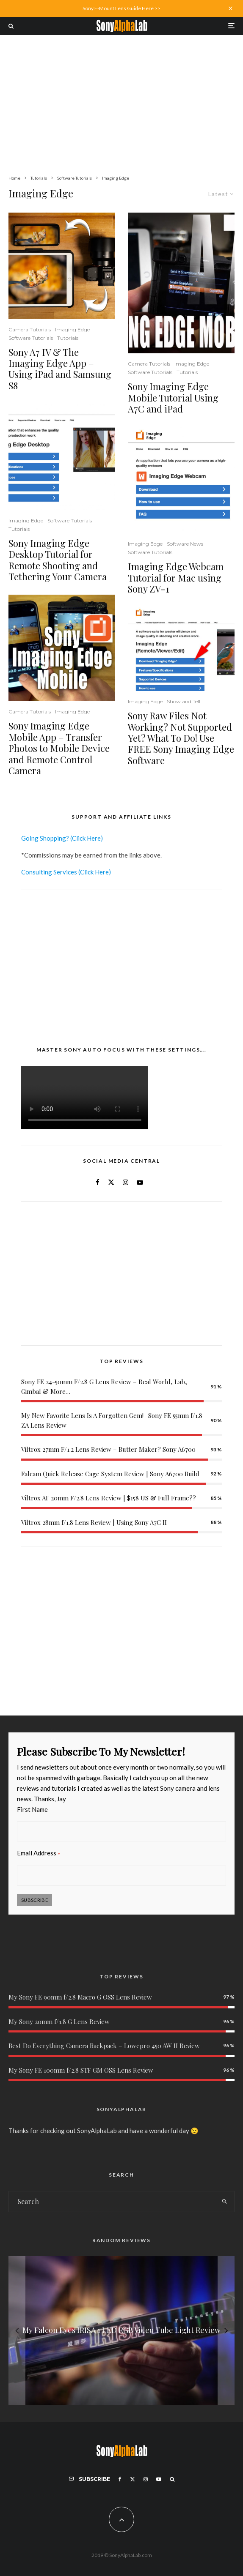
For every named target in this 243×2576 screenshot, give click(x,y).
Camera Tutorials (29, 329)
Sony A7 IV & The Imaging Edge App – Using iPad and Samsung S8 (59, 369)
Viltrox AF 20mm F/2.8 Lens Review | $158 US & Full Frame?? (108, 1498)
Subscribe (34, 1900)
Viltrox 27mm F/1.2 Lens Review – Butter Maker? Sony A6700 (108, 1449)
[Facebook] (120, 2479)
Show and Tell (183, 701)
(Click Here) (86, 838)
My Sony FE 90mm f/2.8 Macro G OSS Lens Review (80, 1997)
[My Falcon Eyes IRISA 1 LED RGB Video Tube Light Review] (121, 2330)
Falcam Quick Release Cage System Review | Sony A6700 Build (110, 1474)
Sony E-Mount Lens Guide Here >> (121, 8)
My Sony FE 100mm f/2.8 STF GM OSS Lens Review (80, 2070)
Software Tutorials (30, 338)
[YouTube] (159, 2479)
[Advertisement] (121, 98)
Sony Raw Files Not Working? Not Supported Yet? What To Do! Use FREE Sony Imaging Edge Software (181, 738)
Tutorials (67, 338)
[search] (224, 2201)
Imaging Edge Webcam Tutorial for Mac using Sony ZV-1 (176, 577)
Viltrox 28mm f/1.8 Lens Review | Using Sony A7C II (94, 1522)
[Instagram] (145, 2479)
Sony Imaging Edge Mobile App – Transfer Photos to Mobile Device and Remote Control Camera (59, 748)
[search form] (112, 2201)
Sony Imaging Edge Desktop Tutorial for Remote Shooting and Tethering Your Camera (57, 560)
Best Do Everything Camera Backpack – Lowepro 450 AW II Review (104, 2045)
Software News (185, 544)
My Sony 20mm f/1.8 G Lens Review (59, 2021)
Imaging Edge (72, 329)
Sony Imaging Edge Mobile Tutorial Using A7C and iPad (173, 397)
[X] (132, 2479)
